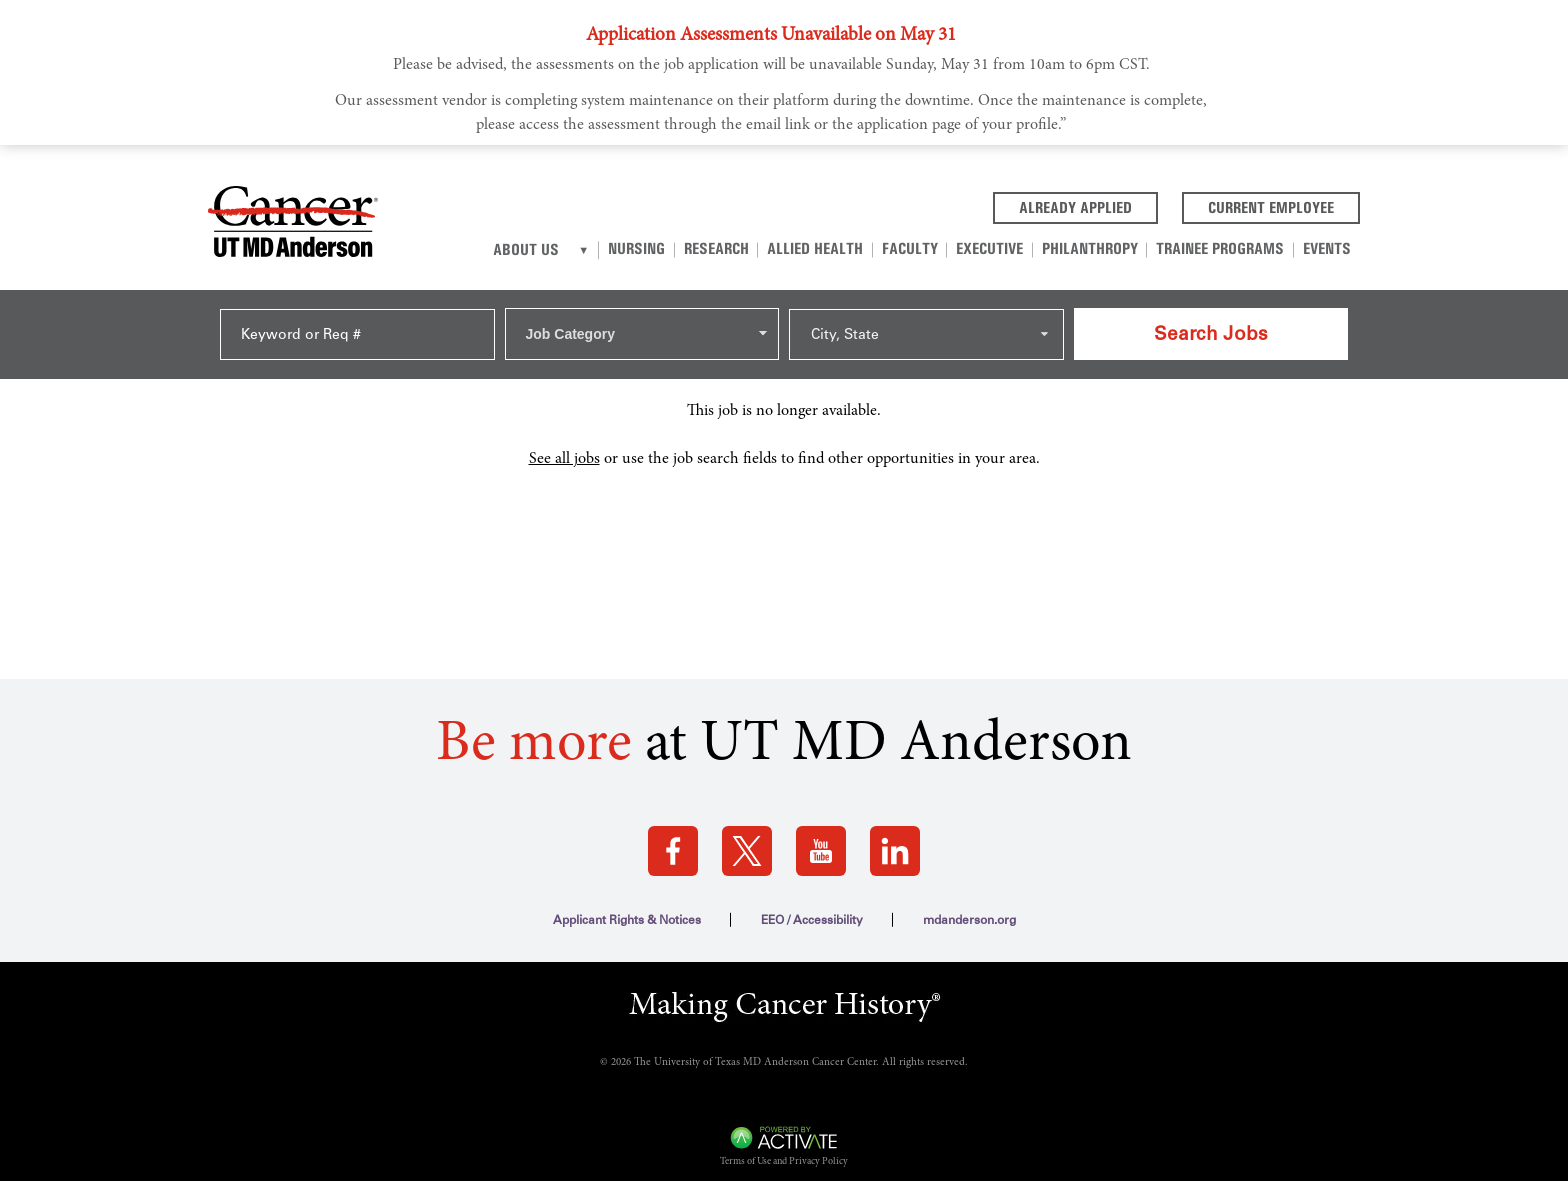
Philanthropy (1096, 248)
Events (1328, 248)
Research (732, 248)
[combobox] (642, 327)
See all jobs (564, 445)
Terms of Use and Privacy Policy (784, 1149)
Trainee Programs (1224, 248)
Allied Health (829, 248)
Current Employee (1284, 206)
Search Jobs (1211, 326)
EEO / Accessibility (812, 907)
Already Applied (1088, 206)
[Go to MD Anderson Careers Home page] (293, 224)
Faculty (921, 248)
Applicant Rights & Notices (627, 907)
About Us (547, 249)
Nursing (655, 248)
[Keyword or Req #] (357, 327)
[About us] (603, 250)
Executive (998, 248)
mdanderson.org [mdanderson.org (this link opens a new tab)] (969, 907)
